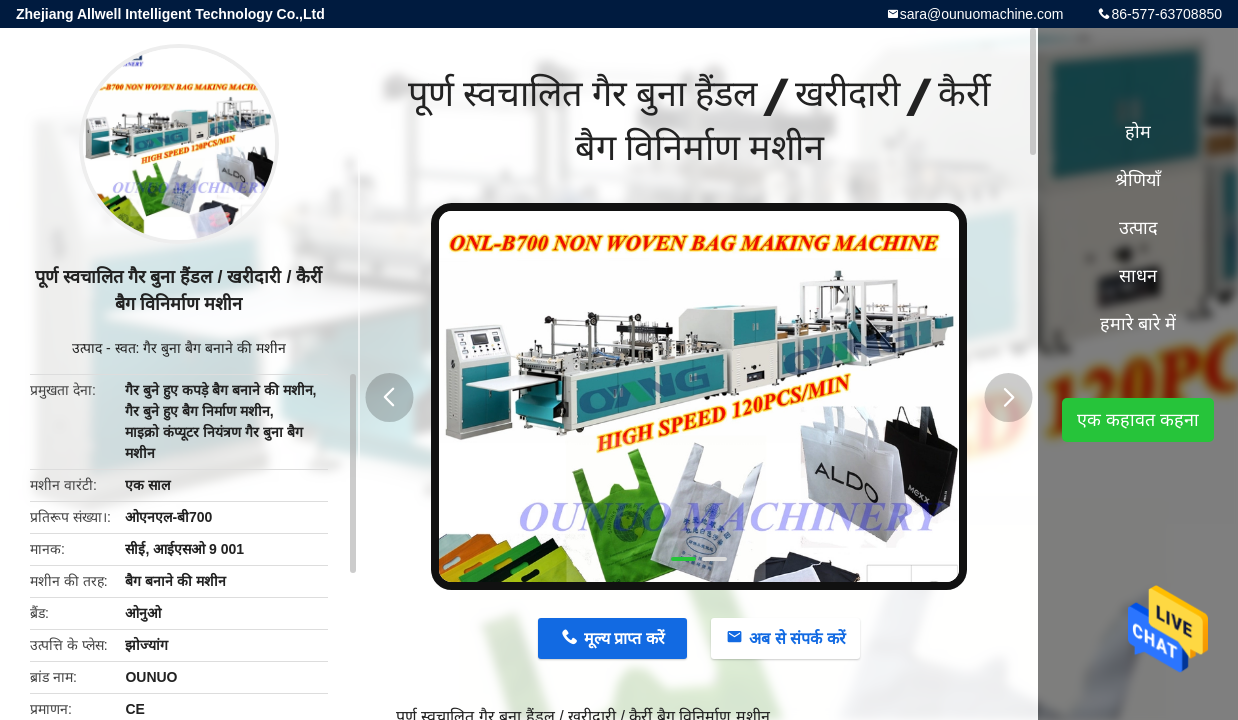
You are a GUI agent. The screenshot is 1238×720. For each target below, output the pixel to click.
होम (1138, 132)
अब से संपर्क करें (797, 638)
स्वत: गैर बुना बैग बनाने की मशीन (200, 348)
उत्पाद (87, 348)
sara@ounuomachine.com (982, 14)
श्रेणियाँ (1138, 180)
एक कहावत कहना (1138, 420)
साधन (1138, 276)
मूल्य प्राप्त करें (624, 638)
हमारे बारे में (1138, 324)
